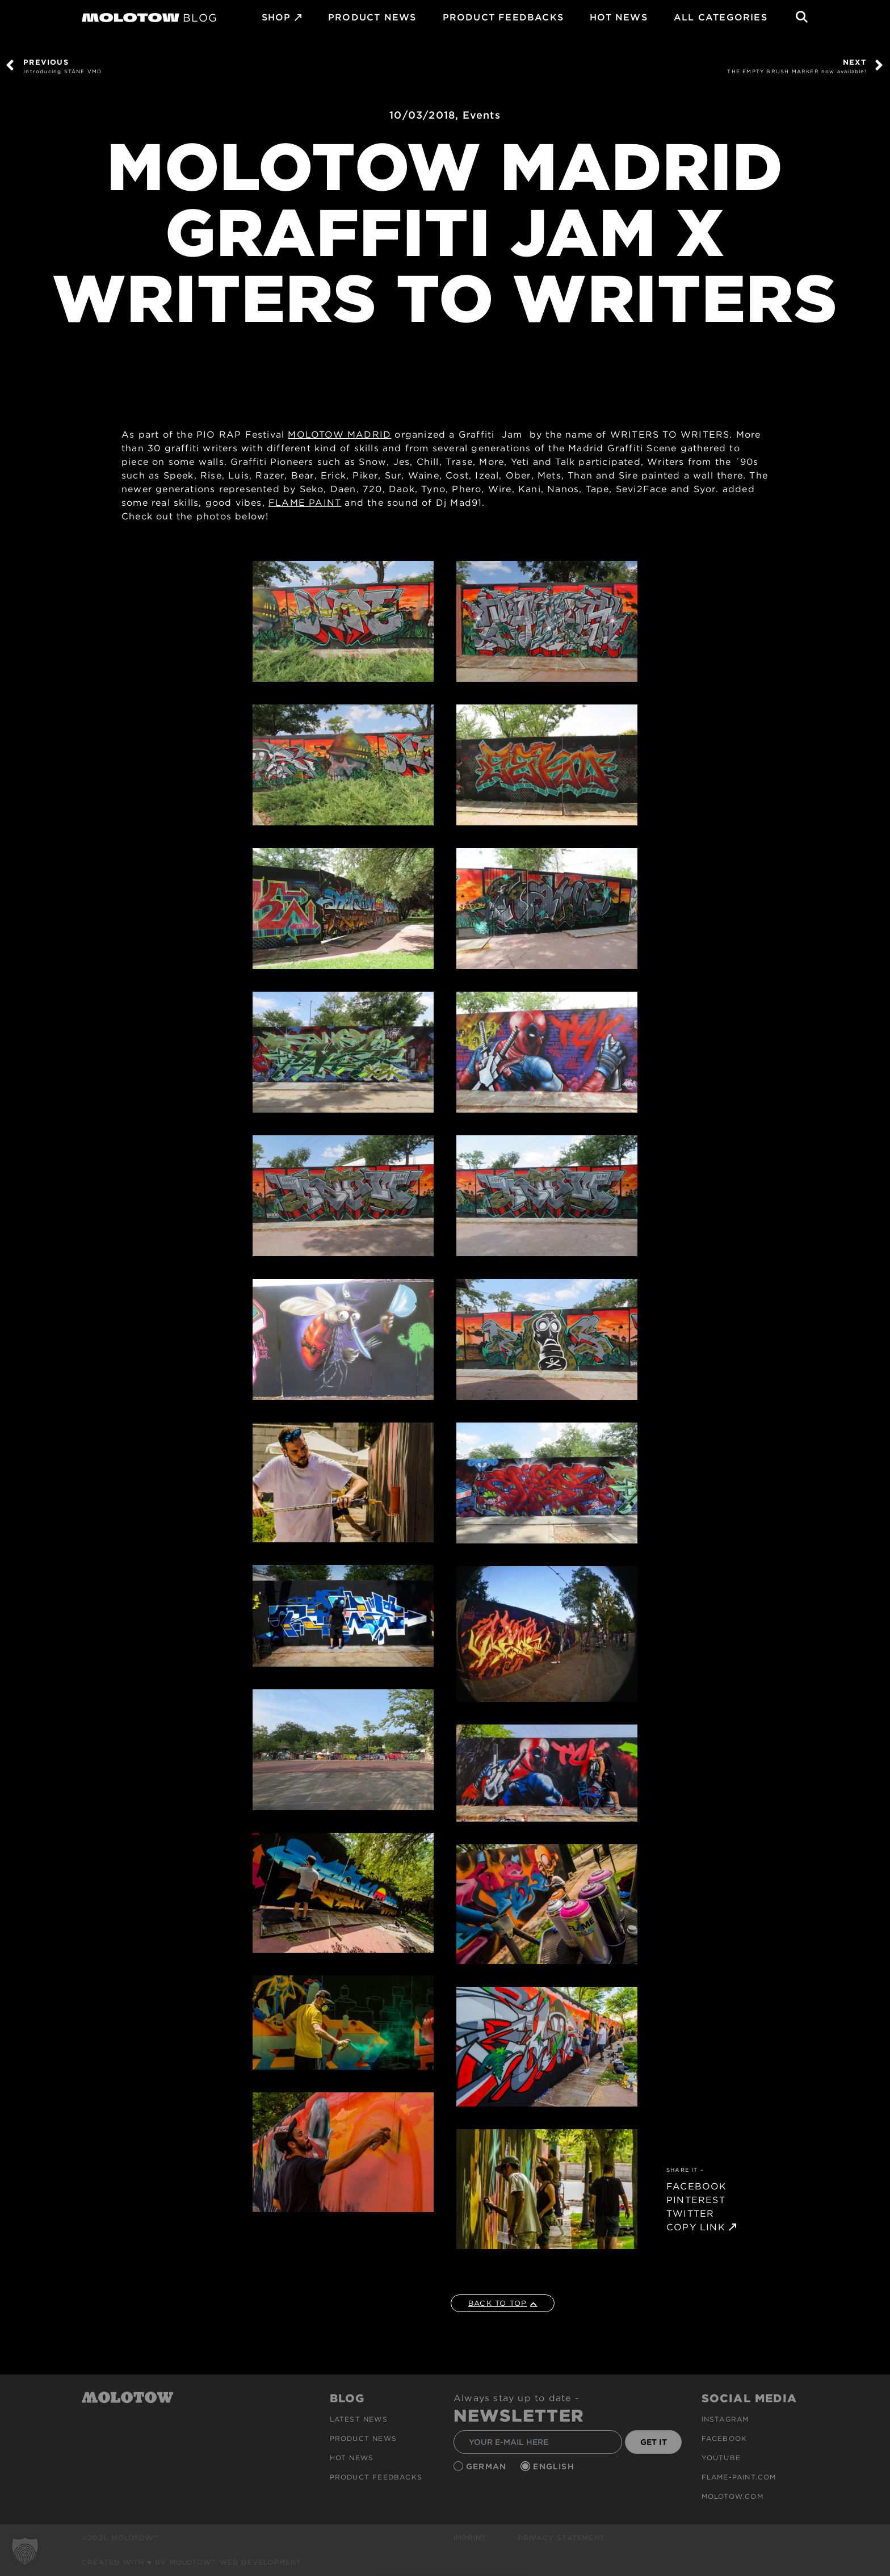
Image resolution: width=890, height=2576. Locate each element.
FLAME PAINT (304, 502)
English (555, 2466)
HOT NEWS (619, 17)
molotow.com (732, 2496)
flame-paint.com (739, 2477)
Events (482, 115)
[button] (25, 2551)
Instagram (725, 2419)
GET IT (653, 2442)
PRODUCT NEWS (372, 17)
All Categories (720, 17)
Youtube (721, 2457)
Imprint (470, 2537)
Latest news (359, 2419)
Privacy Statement (561, 2537)
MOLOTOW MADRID (339, 434)
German (487, 2466)
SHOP (276, 17)
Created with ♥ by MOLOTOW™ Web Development (192, 2562)
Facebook (725, 2438)
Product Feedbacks (503, 17)
